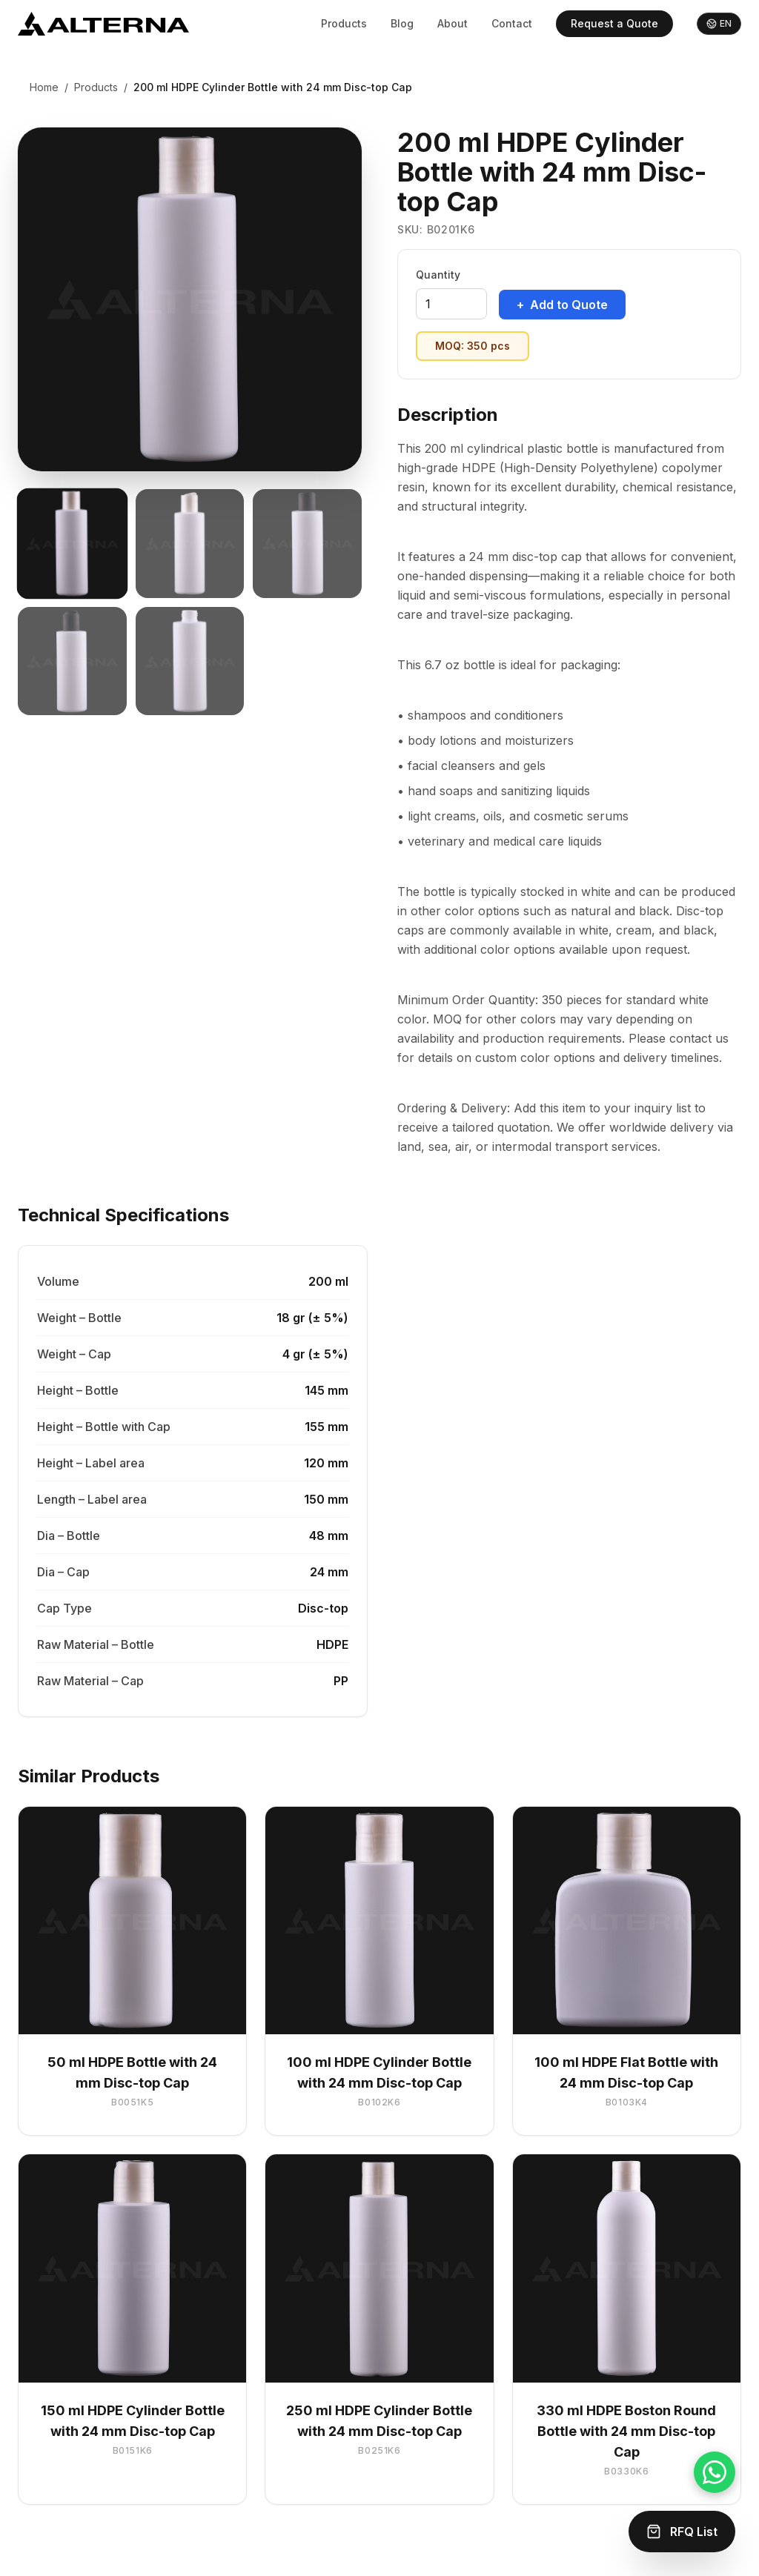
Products (344, 23)
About (452, 23)
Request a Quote (614, 23)
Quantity (438, 274)
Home (44, 87)
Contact (511, 23)
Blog (402, 23)
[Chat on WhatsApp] (714, 2472)
